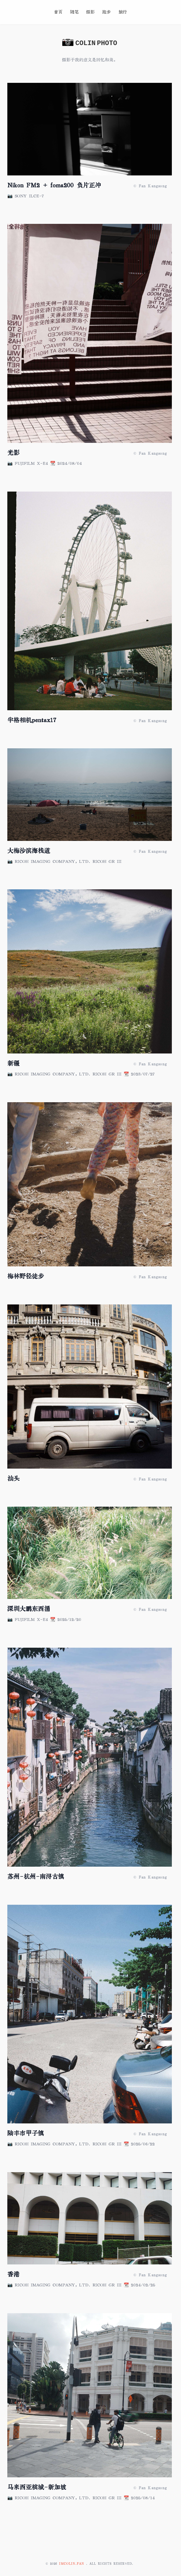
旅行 (122, 12)
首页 (58, 12)
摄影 (90, 12)
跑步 (106, 12)
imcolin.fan (72, 2563)
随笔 (74, 12)
